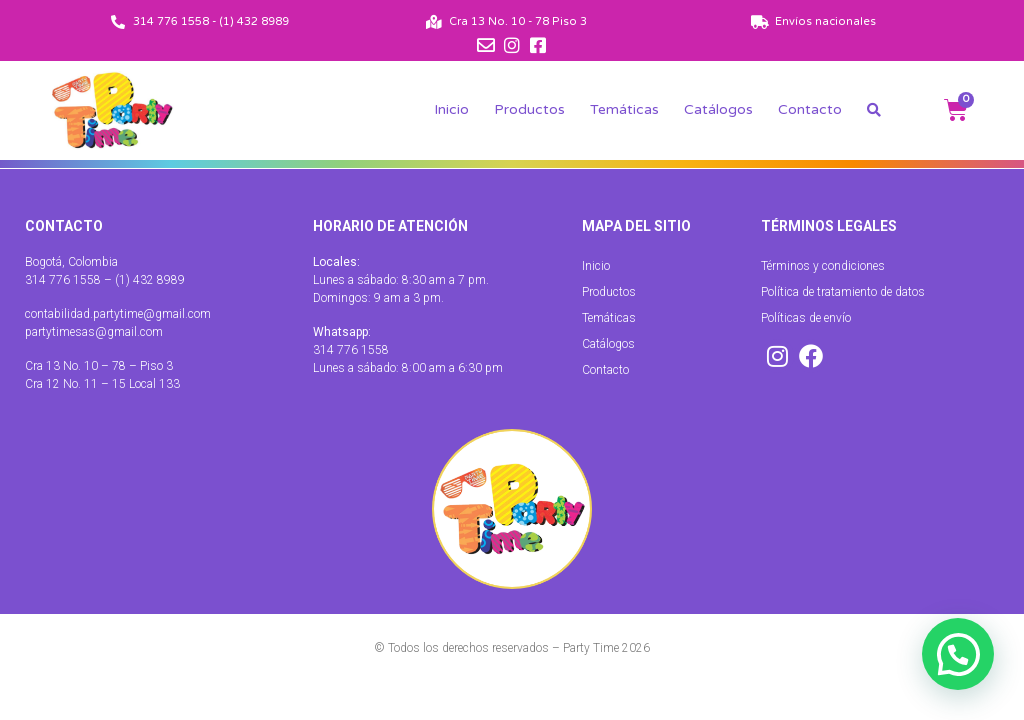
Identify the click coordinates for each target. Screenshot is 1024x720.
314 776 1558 (351, 350)
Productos (529, 109)
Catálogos (718, 109)
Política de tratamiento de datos (843, 292)
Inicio (451, 109)
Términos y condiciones (823, 266)
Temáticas (624, 109)
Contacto (810, 109)
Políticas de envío (806, 318)
